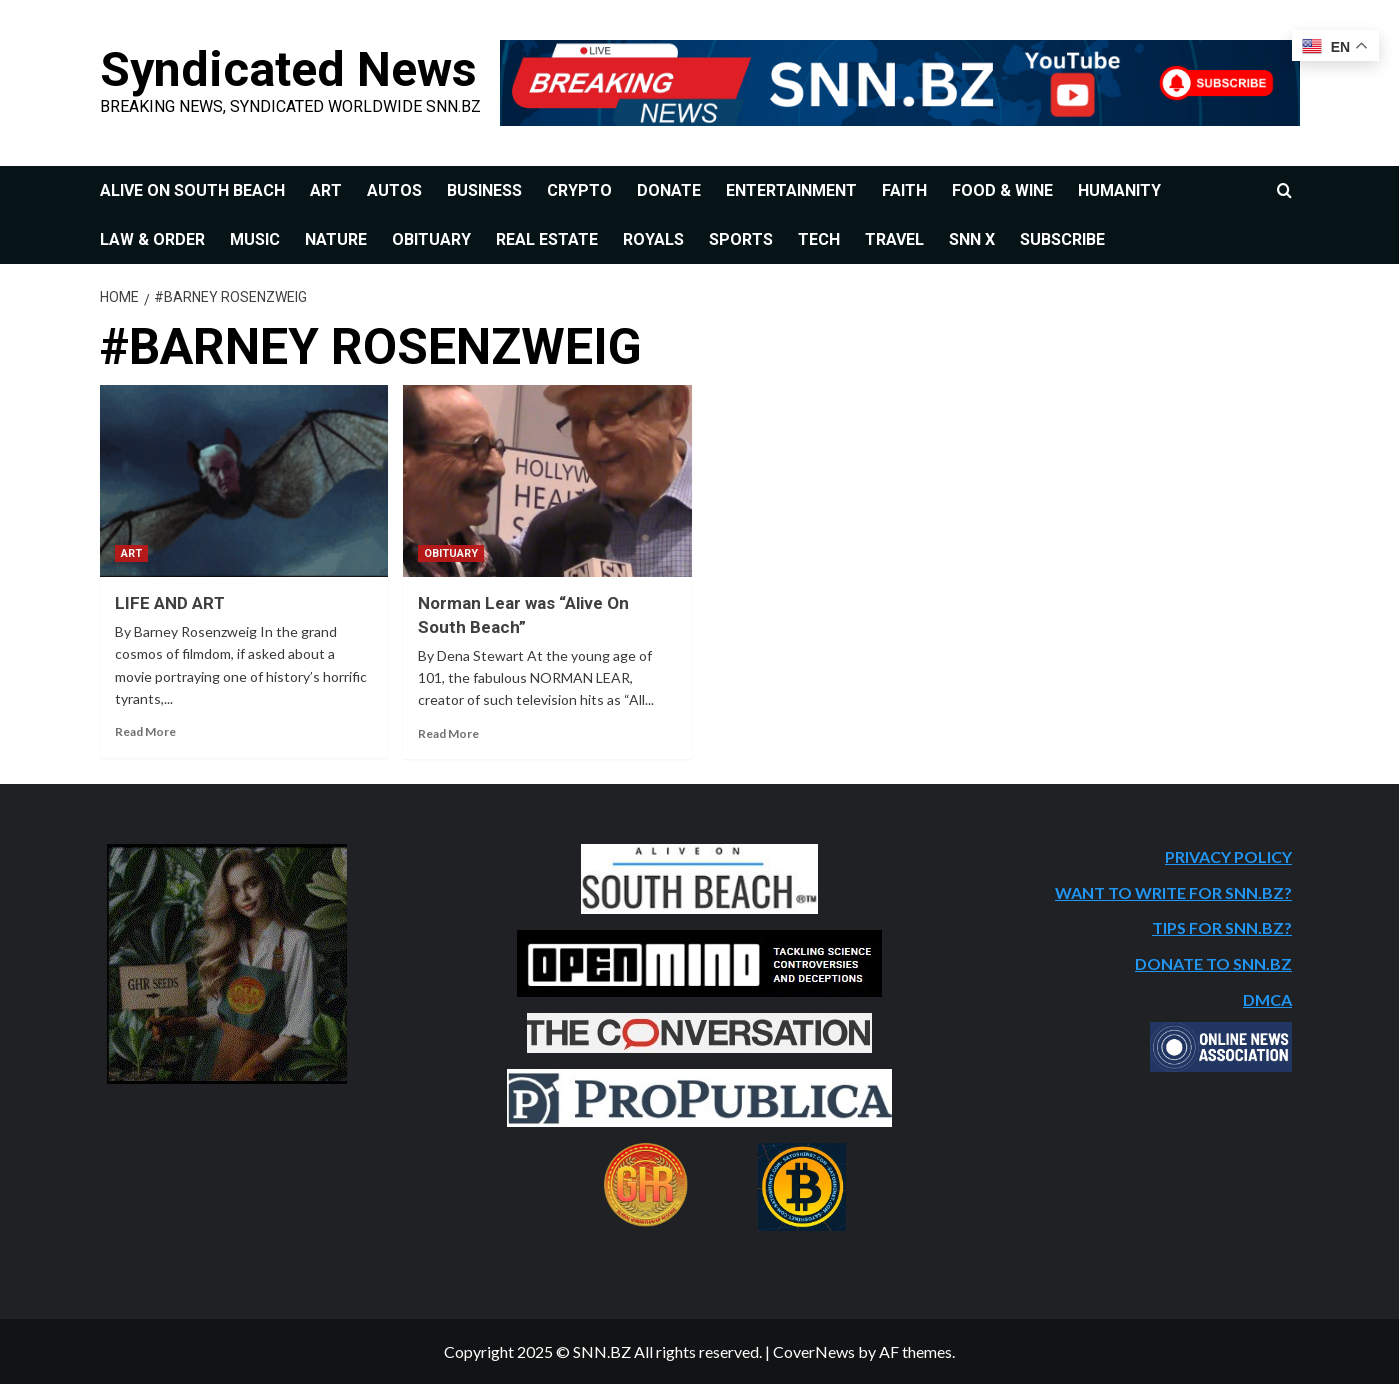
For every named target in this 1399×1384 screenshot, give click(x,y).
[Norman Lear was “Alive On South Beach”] (547, 481)
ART (326, 190)
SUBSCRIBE (1062, 239)
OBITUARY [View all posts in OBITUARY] (451, 553)
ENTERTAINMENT (791, 190)
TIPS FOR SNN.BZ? (1222, 927)
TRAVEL (894, 239)
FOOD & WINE (1002, 190)
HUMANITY (1119, 190)
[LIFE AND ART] (244, 481)
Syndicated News (287, 69)
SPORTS (741, 239)
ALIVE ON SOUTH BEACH (192, 190)
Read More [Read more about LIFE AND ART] (145, 731)
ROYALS (653, 239)
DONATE (669, 190)
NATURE (336, 239)
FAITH (904, 190)
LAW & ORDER (152, 239)
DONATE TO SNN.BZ (1213, 963)
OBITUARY (431, 239)
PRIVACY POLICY (1228, 856)
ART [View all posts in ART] (131, 553)
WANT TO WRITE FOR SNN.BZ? (1173, 892)
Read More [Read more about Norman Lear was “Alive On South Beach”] (448, 733)
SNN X (972, 239)
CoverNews (814, 1351)
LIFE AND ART (170, 603)
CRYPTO (579, 190)
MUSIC (255, 239)
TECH (819, 239)
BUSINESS (484, 190)
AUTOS (394, 190)
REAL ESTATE (547, 239)
